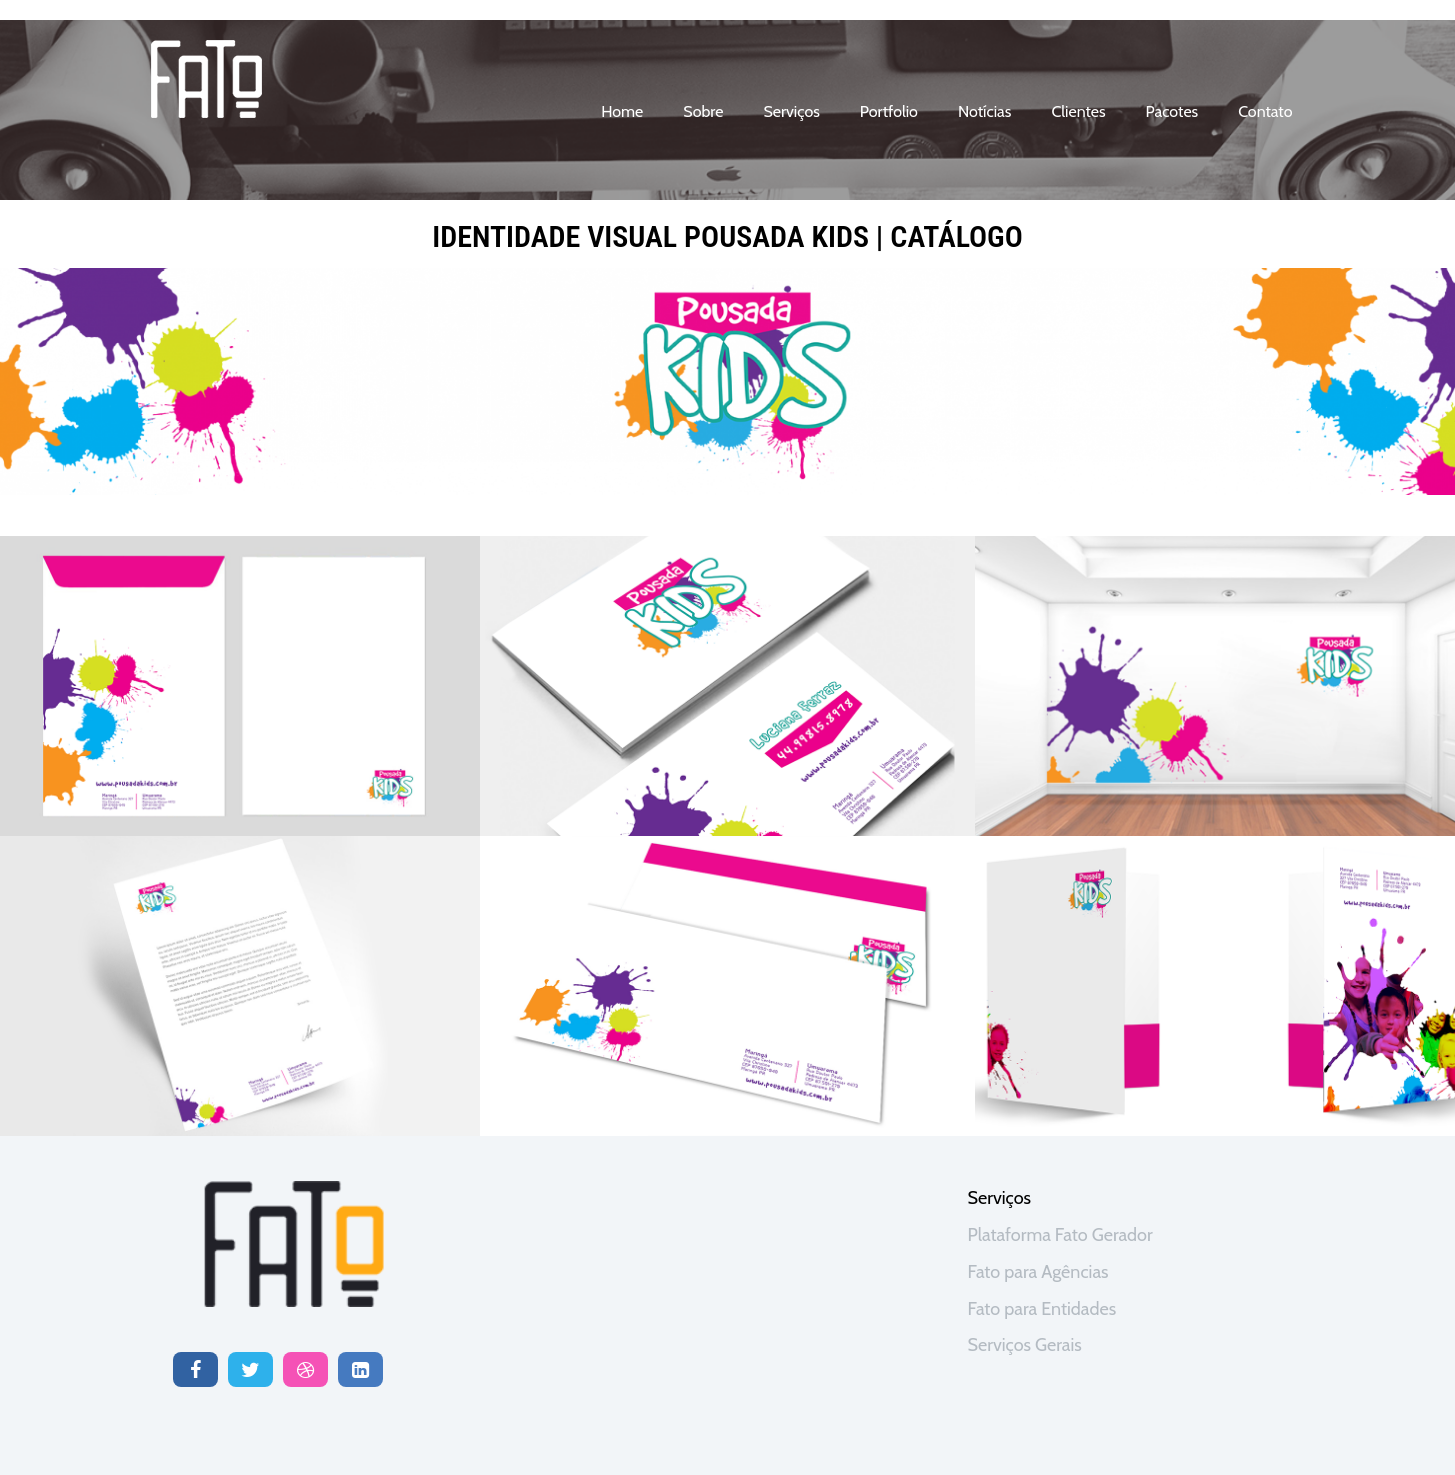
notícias (984, 111)
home (622, 111)
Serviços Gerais (1025, 1345)
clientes (1078, 111)
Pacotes (1172, 111)
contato (1265, 111)
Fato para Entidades (1042, 1309)
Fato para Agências (1038, 1272)
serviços (791, 111)
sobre (703, 111)
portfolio (889, 111)
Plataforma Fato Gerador (1060, 1235)
